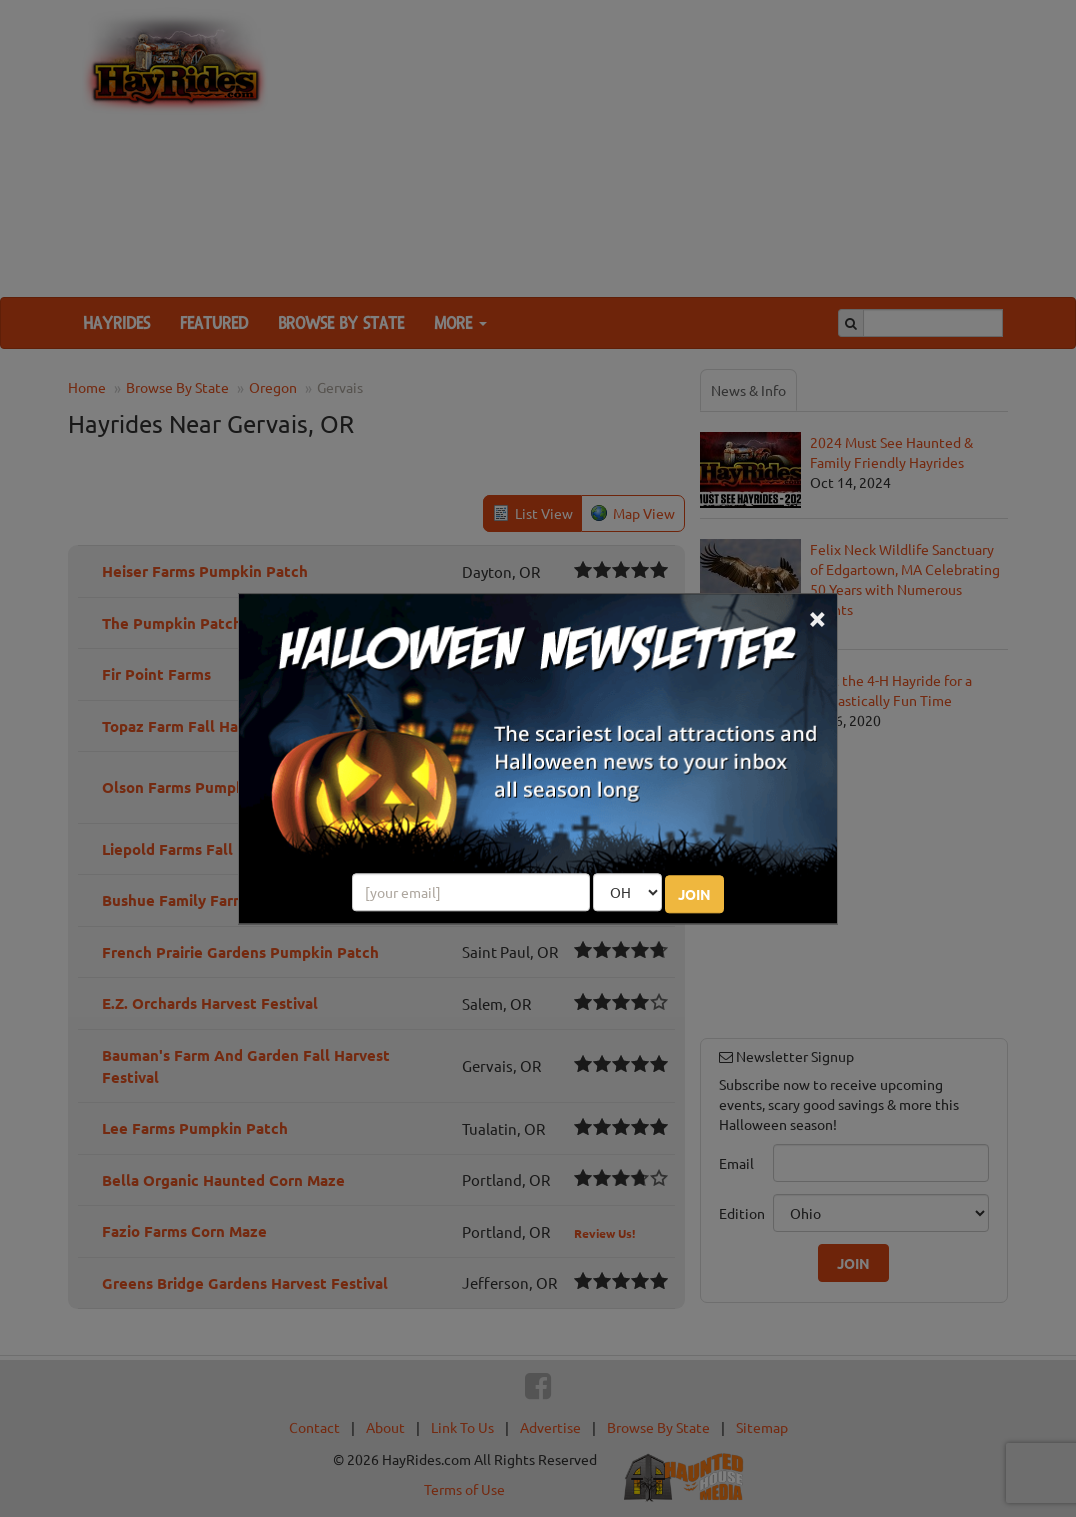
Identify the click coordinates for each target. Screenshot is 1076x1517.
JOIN (694, 894)
